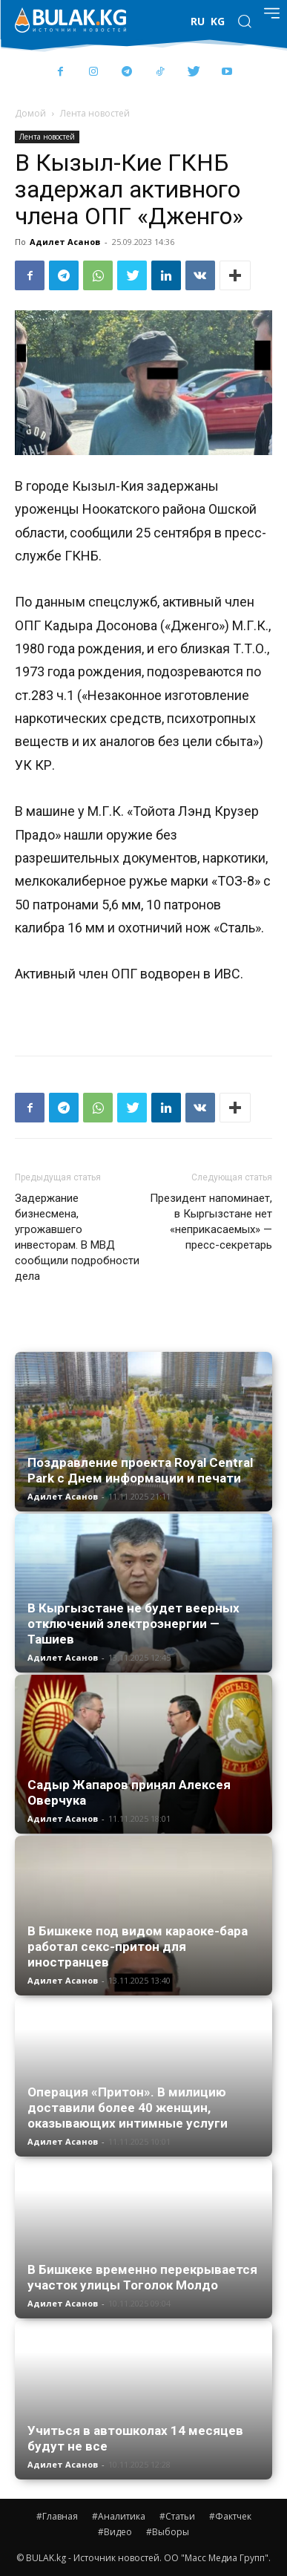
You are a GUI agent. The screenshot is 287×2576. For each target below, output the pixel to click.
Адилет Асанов (65, 241)
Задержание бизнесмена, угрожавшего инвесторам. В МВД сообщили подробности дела (77, 1237)
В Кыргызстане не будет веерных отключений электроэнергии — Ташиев (133, 1624)
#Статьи (177, 2516)
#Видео (115, 2532)
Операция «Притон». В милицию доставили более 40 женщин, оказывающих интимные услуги (127, 2108)
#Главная (57, 2516)
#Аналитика (118, 2516)
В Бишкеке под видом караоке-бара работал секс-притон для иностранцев (137, 1946)
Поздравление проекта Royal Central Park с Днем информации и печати (140, 1470)
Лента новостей (95, 113)
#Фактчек (230, 2516)
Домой (30, 113)
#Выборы (167, 2532)
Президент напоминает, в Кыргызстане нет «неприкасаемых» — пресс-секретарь (211, 1221)
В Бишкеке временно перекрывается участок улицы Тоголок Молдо (142, 2277)
